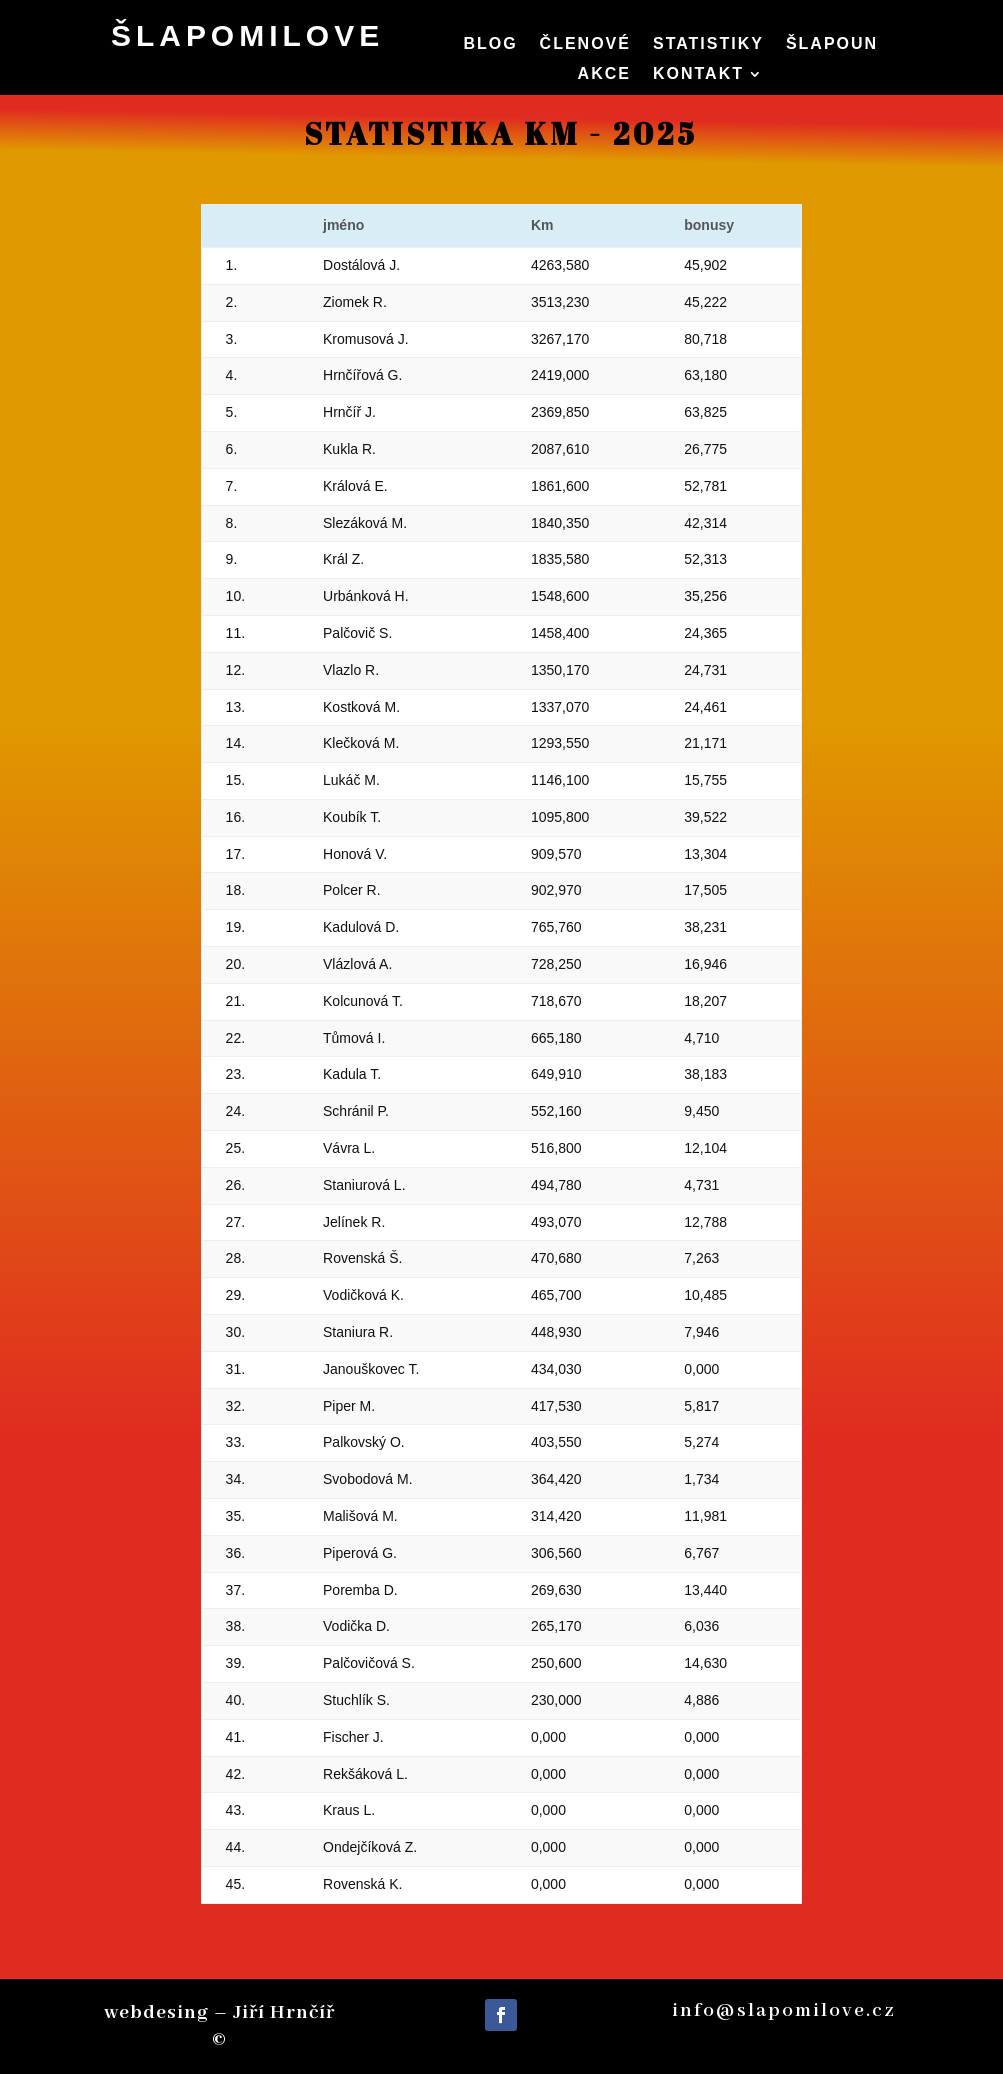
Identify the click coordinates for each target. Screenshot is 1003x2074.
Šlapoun (832, 44)
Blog (490, 44)
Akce (604, 74)
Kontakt (698, 74)
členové (585, 44)
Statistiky (708, 44)
